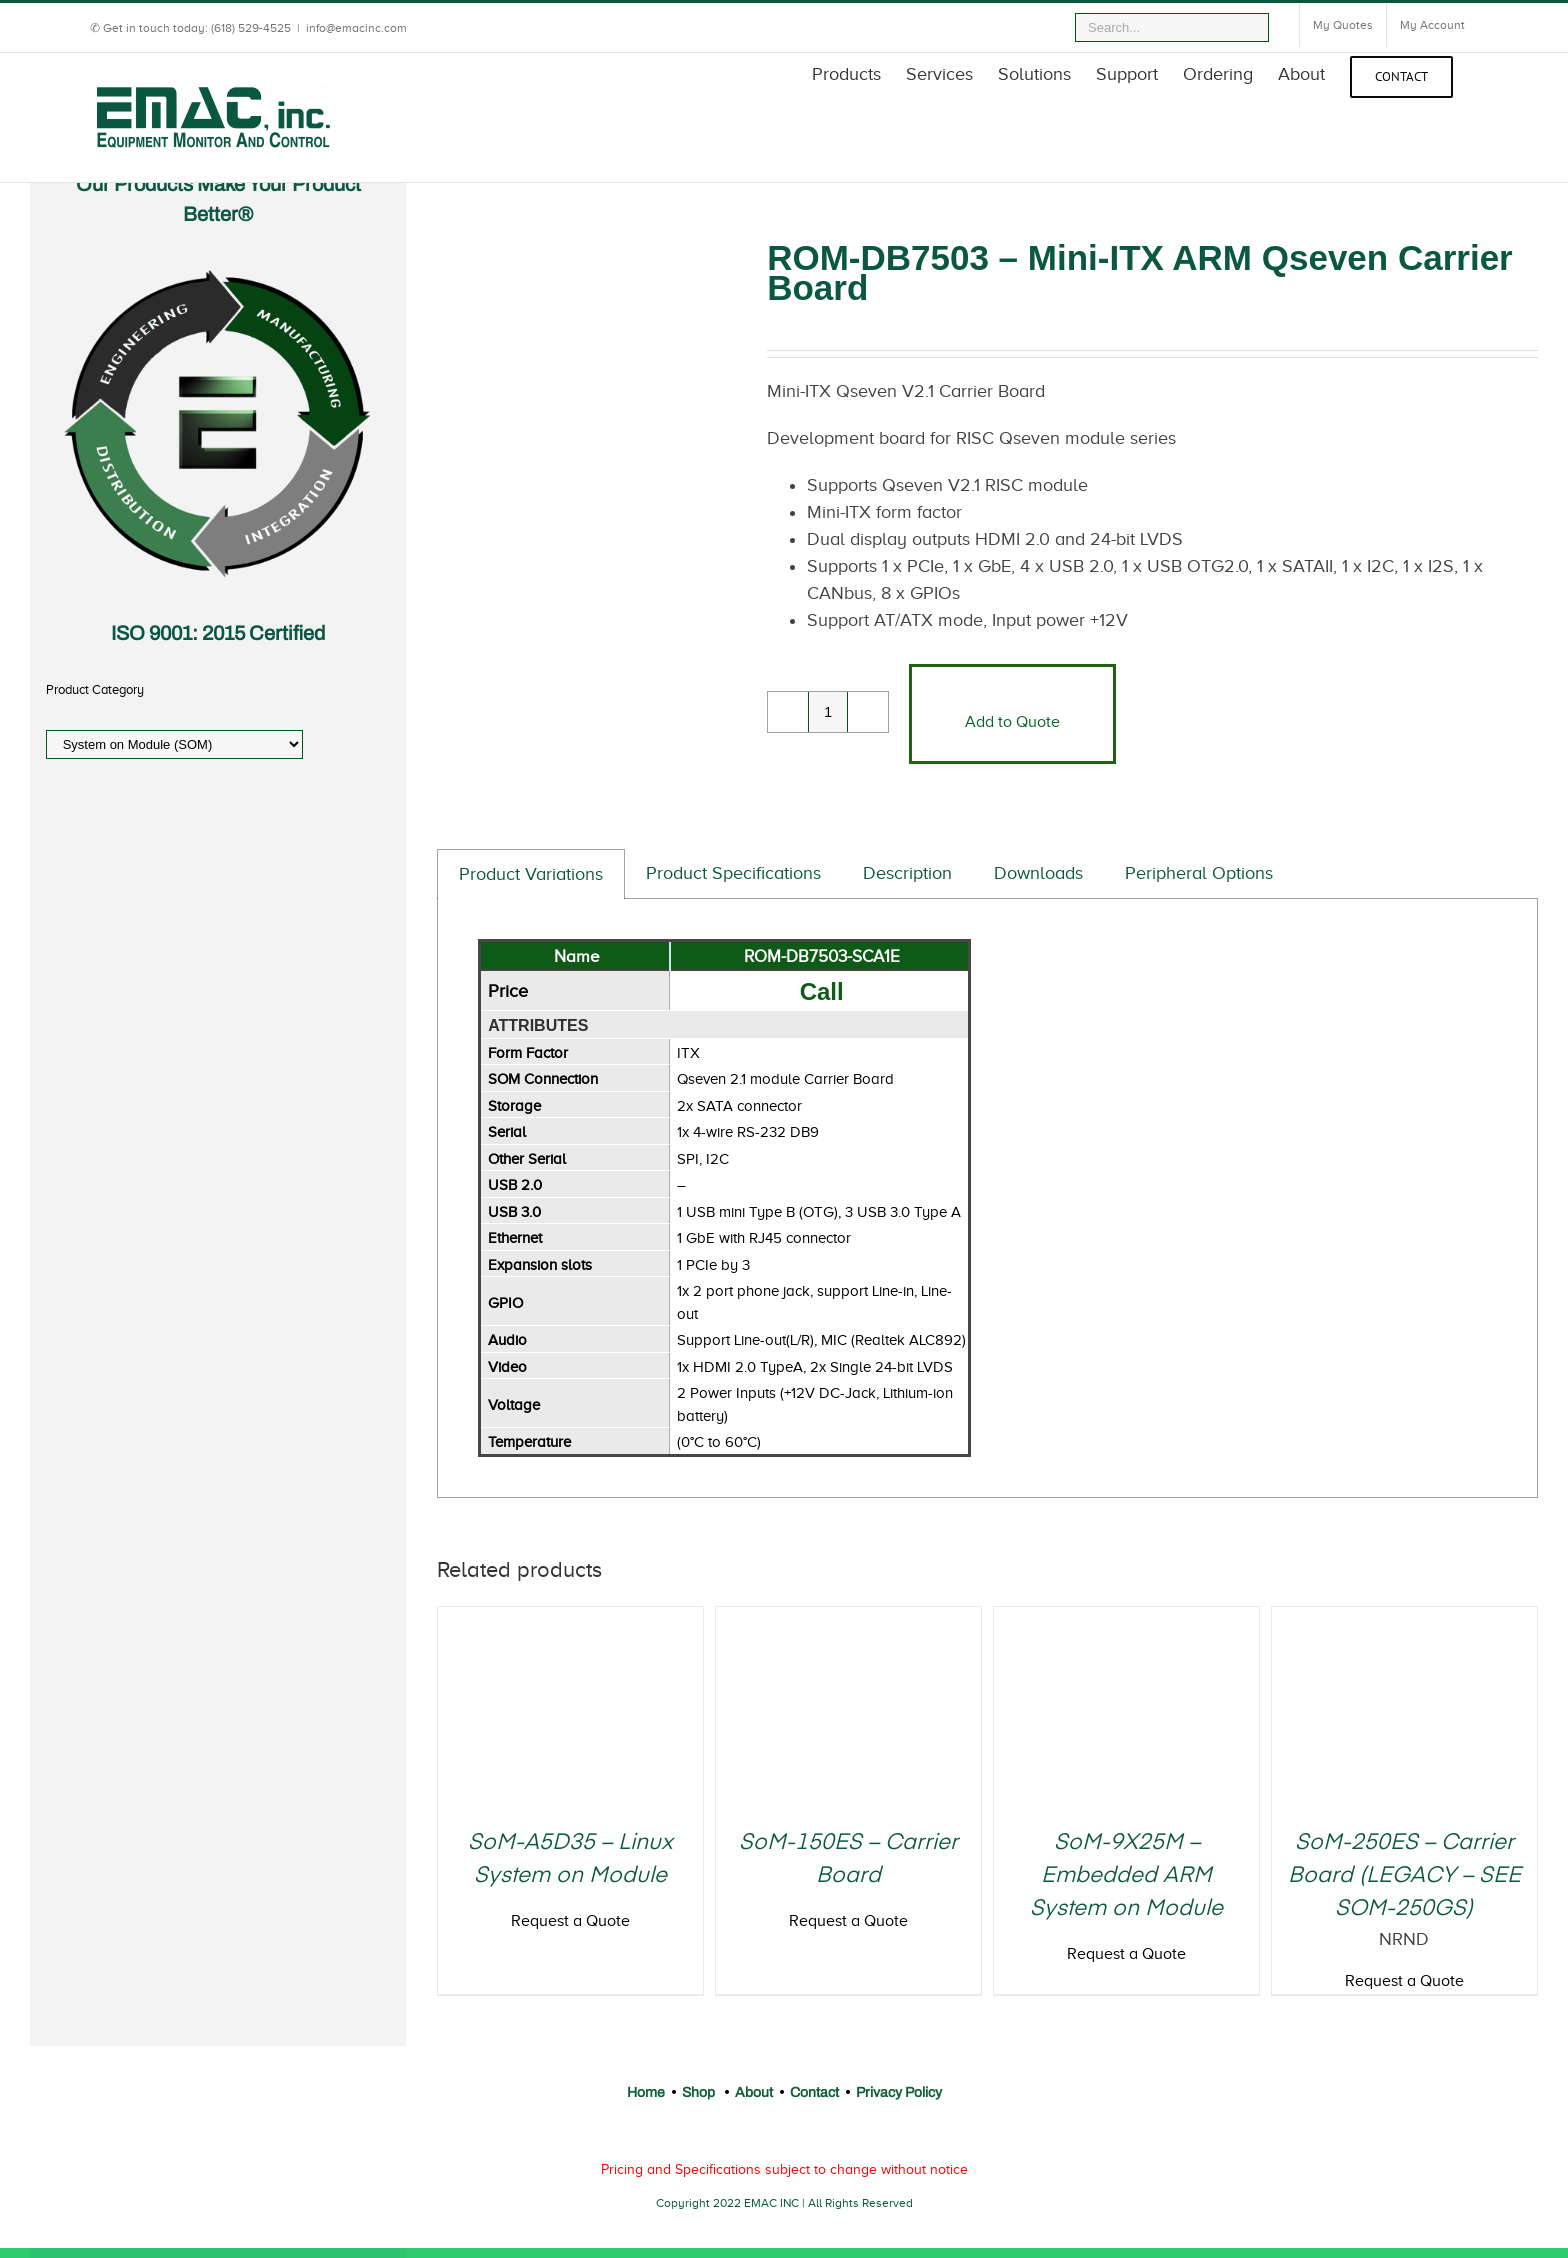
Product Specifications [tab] (733, 873)
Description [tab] (907, 873)
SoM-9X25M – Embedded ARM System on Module (1126, 1876)
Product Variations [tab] (531, 874)
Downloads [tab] (1038, 873)
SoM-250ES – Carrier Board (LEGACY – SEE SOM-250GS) (1404, 1876)
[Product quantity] (828, 712)
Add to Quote (1012, 722)
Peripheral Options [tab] (1199, 873)
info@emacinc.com (356, 28)
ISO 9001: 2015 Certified (218, 633)
